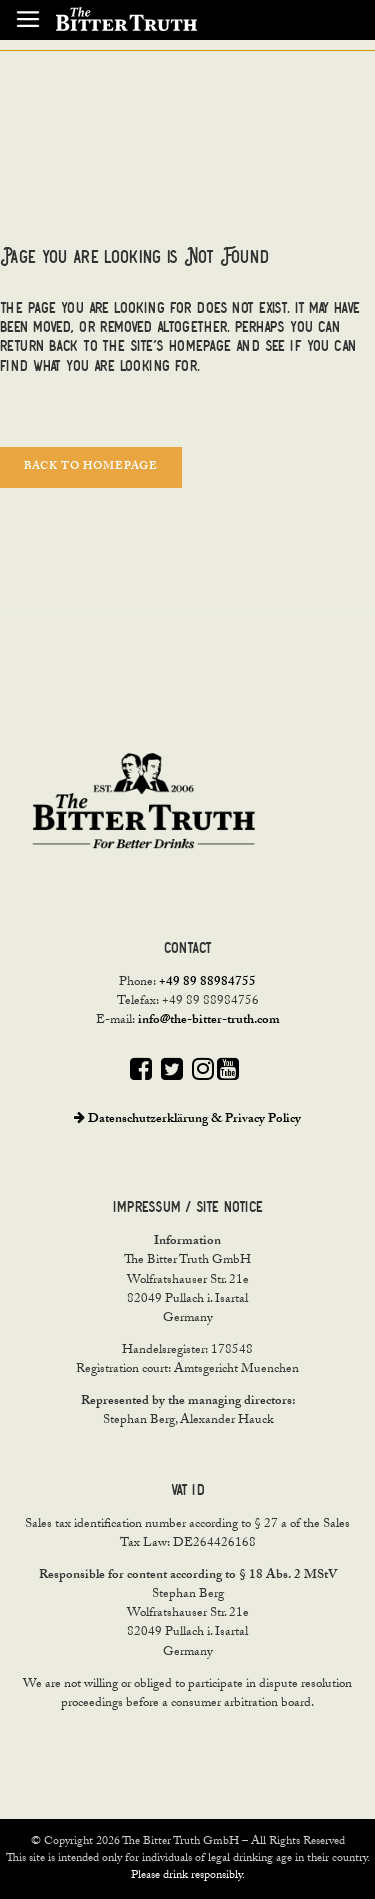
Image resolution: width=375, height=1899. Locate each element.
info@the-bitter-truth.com (209, 1021)
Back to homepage (91, 467)
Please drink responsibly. (188, 1876)
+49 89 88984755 (207, 983)
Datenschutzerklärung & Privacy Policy (187, 1120)
